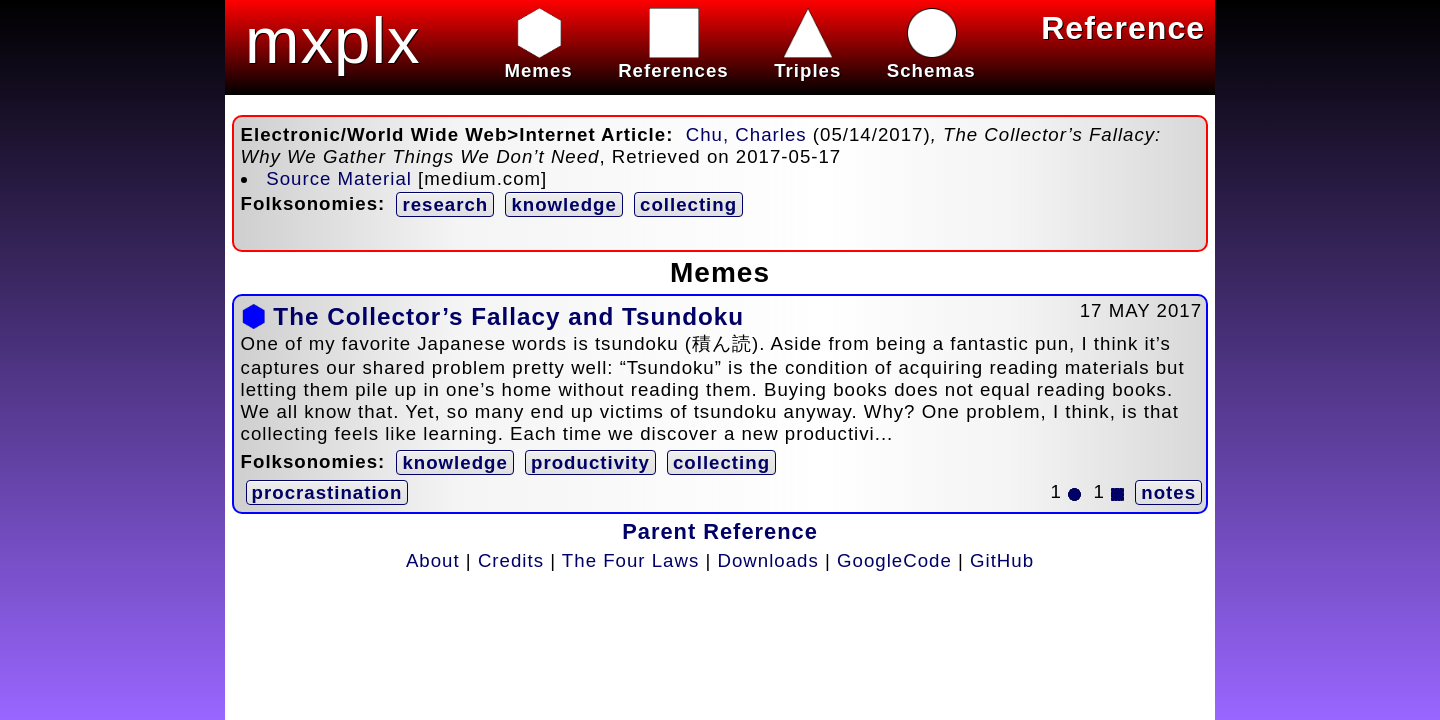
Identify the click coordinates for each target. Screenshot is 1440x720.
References (673, 59)
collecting (688, 204)
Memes (538, 59)
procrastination (327, 492)
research (445, 204)
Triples (807, 59)
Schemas (931, 59)
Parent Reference (720, 531)
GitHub (1002, 560)
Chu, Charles (746, 134)
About (433, 560)
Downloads (768, 560)
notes (1168, 492)
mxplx (333, 40)
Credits (511, 560)
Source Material (339, 178)
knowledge (563, 204)
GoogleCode (894, 560)
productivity (590, 462)
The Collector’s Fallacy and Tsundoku (508, 316)
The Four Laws (630, 560)
